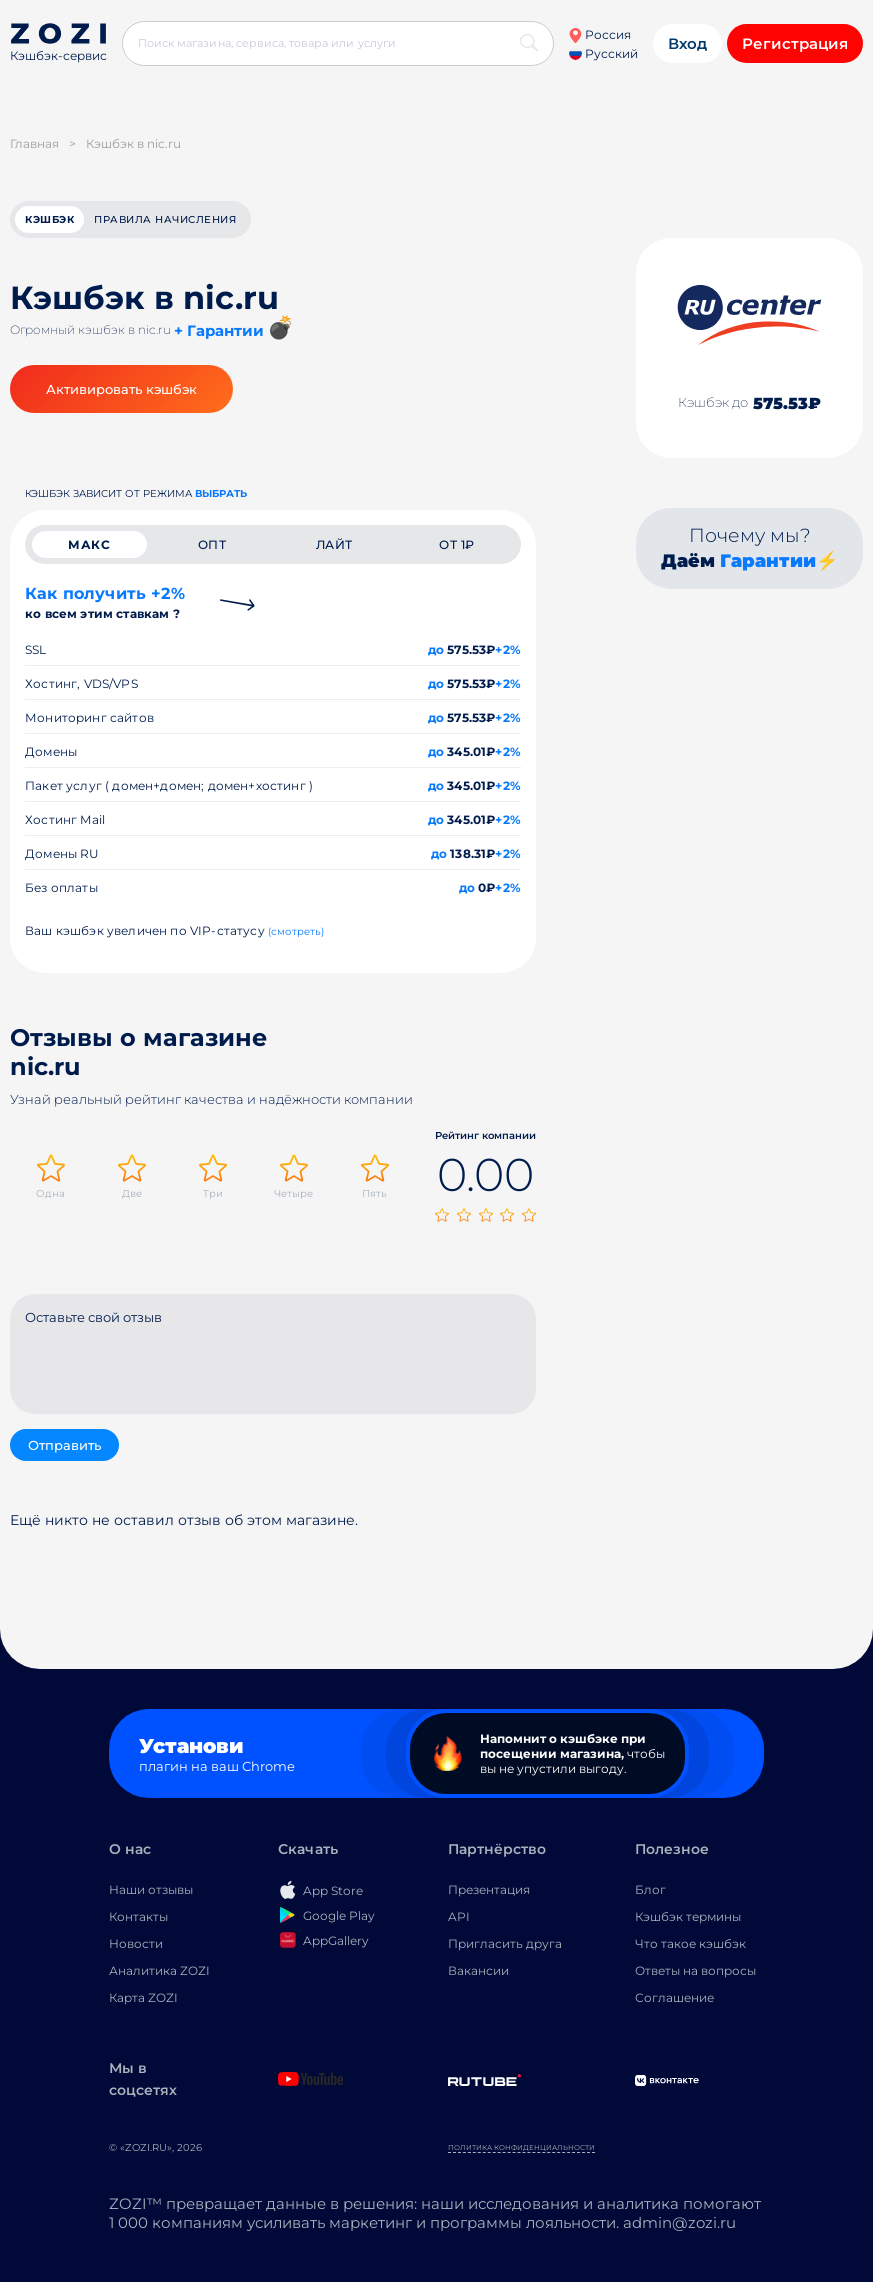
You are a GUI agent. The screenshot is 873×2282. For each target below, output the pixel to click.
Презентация (489, 1889)
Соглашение (674, 1997)
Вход (687, 43)
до (436, 649)
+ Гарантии (219, 330)
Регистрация (795, 43)
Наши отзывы (151, 1889)
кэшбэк (49, 219)
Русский (603, 53)
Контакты (138, 1916)
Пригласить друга (505, 1943)
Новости (136, 1943)
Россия (599, 34)
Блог (650, 1889)
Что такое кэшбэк (690, 1943)
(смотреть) (296, 931)
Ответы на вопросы (695, 1970)
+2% (508, 649)
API (459, 1916)
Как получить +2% (105, 602)
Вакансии (478, 1970)
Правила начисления (165, 219)
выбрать (221, 493)
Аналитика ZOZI (159, 1970)
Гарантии (768, 561)
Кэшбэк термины (688, 1916)
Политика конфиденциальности (521, 2147)
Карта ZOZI (143, 1997)
